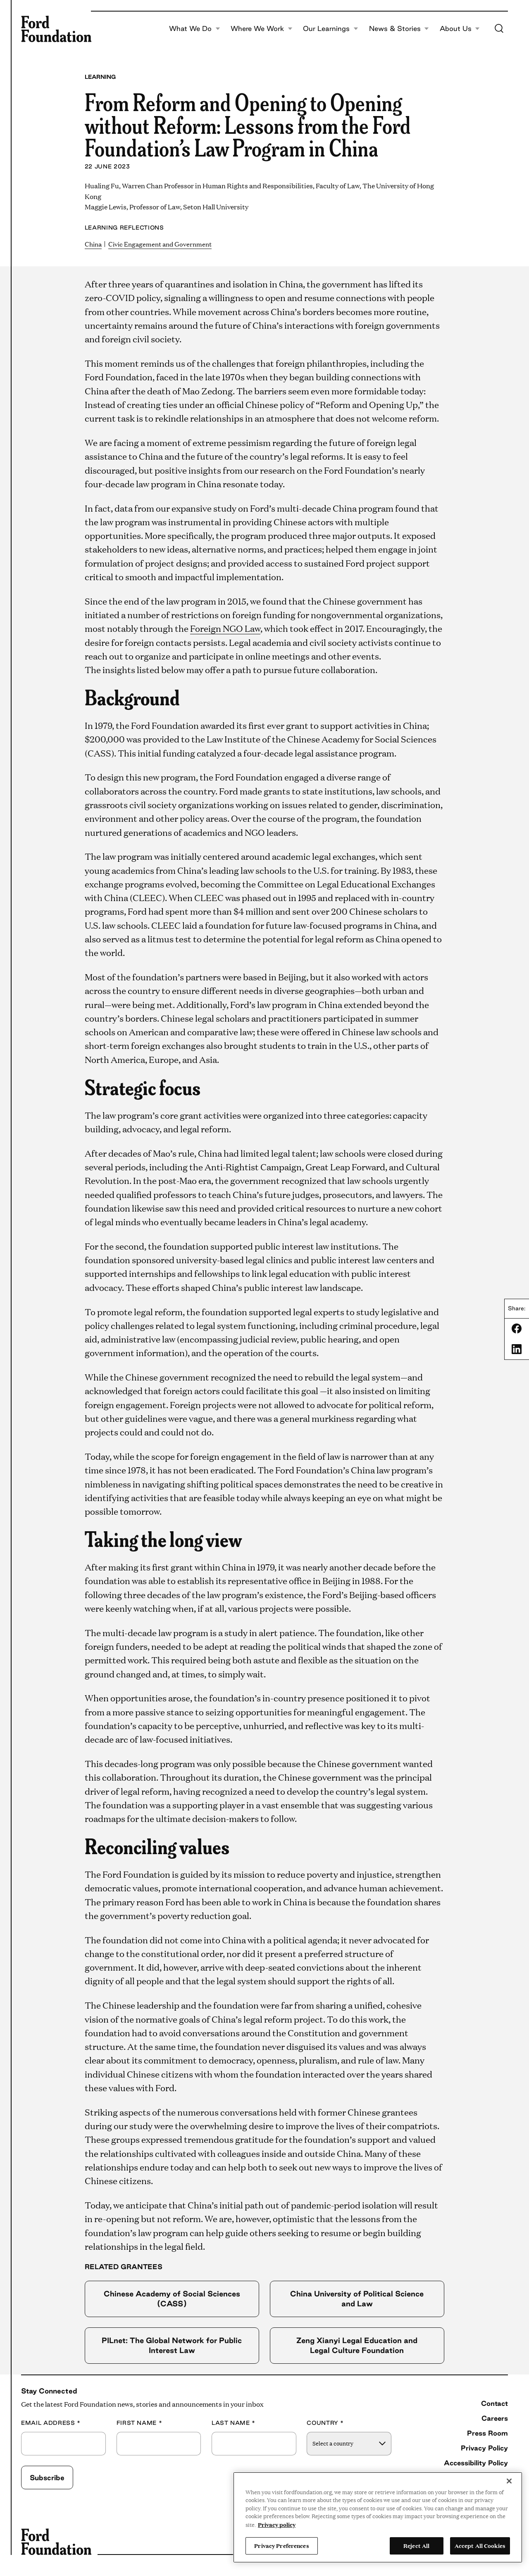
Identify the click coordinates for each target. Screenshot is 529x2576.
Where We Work (262, 29)
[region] (377, 2517)
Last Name (233, 2423)
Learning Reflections (124, 227)
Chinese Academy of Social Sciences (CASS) (172, 2298)
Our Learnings (330, 29)
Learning (100, 77)
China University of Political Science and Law (357, 2298)
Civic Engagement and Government (160, 244)
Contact (494, 2403)
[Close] (509, 2481)
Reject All (416, 2545)
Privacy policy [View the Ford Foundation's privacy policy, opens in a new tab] (276, 2524)
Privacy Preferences (281, 2545)
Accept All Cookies (480, 2545)
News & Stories (399, 29)
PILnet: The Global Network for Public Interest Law (172, 2345)
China (93, 244)
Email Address (51, 2423)
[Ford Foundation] (56, 29)
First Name (139, 2423)
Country (325, 2423)
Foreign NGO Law (225, 628)
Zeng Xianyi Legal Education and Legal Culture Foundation (356, 2345)
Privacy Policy (484, 2448)
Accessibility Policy (476, 2463)
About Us (460, 29)
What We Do (194, 29)
